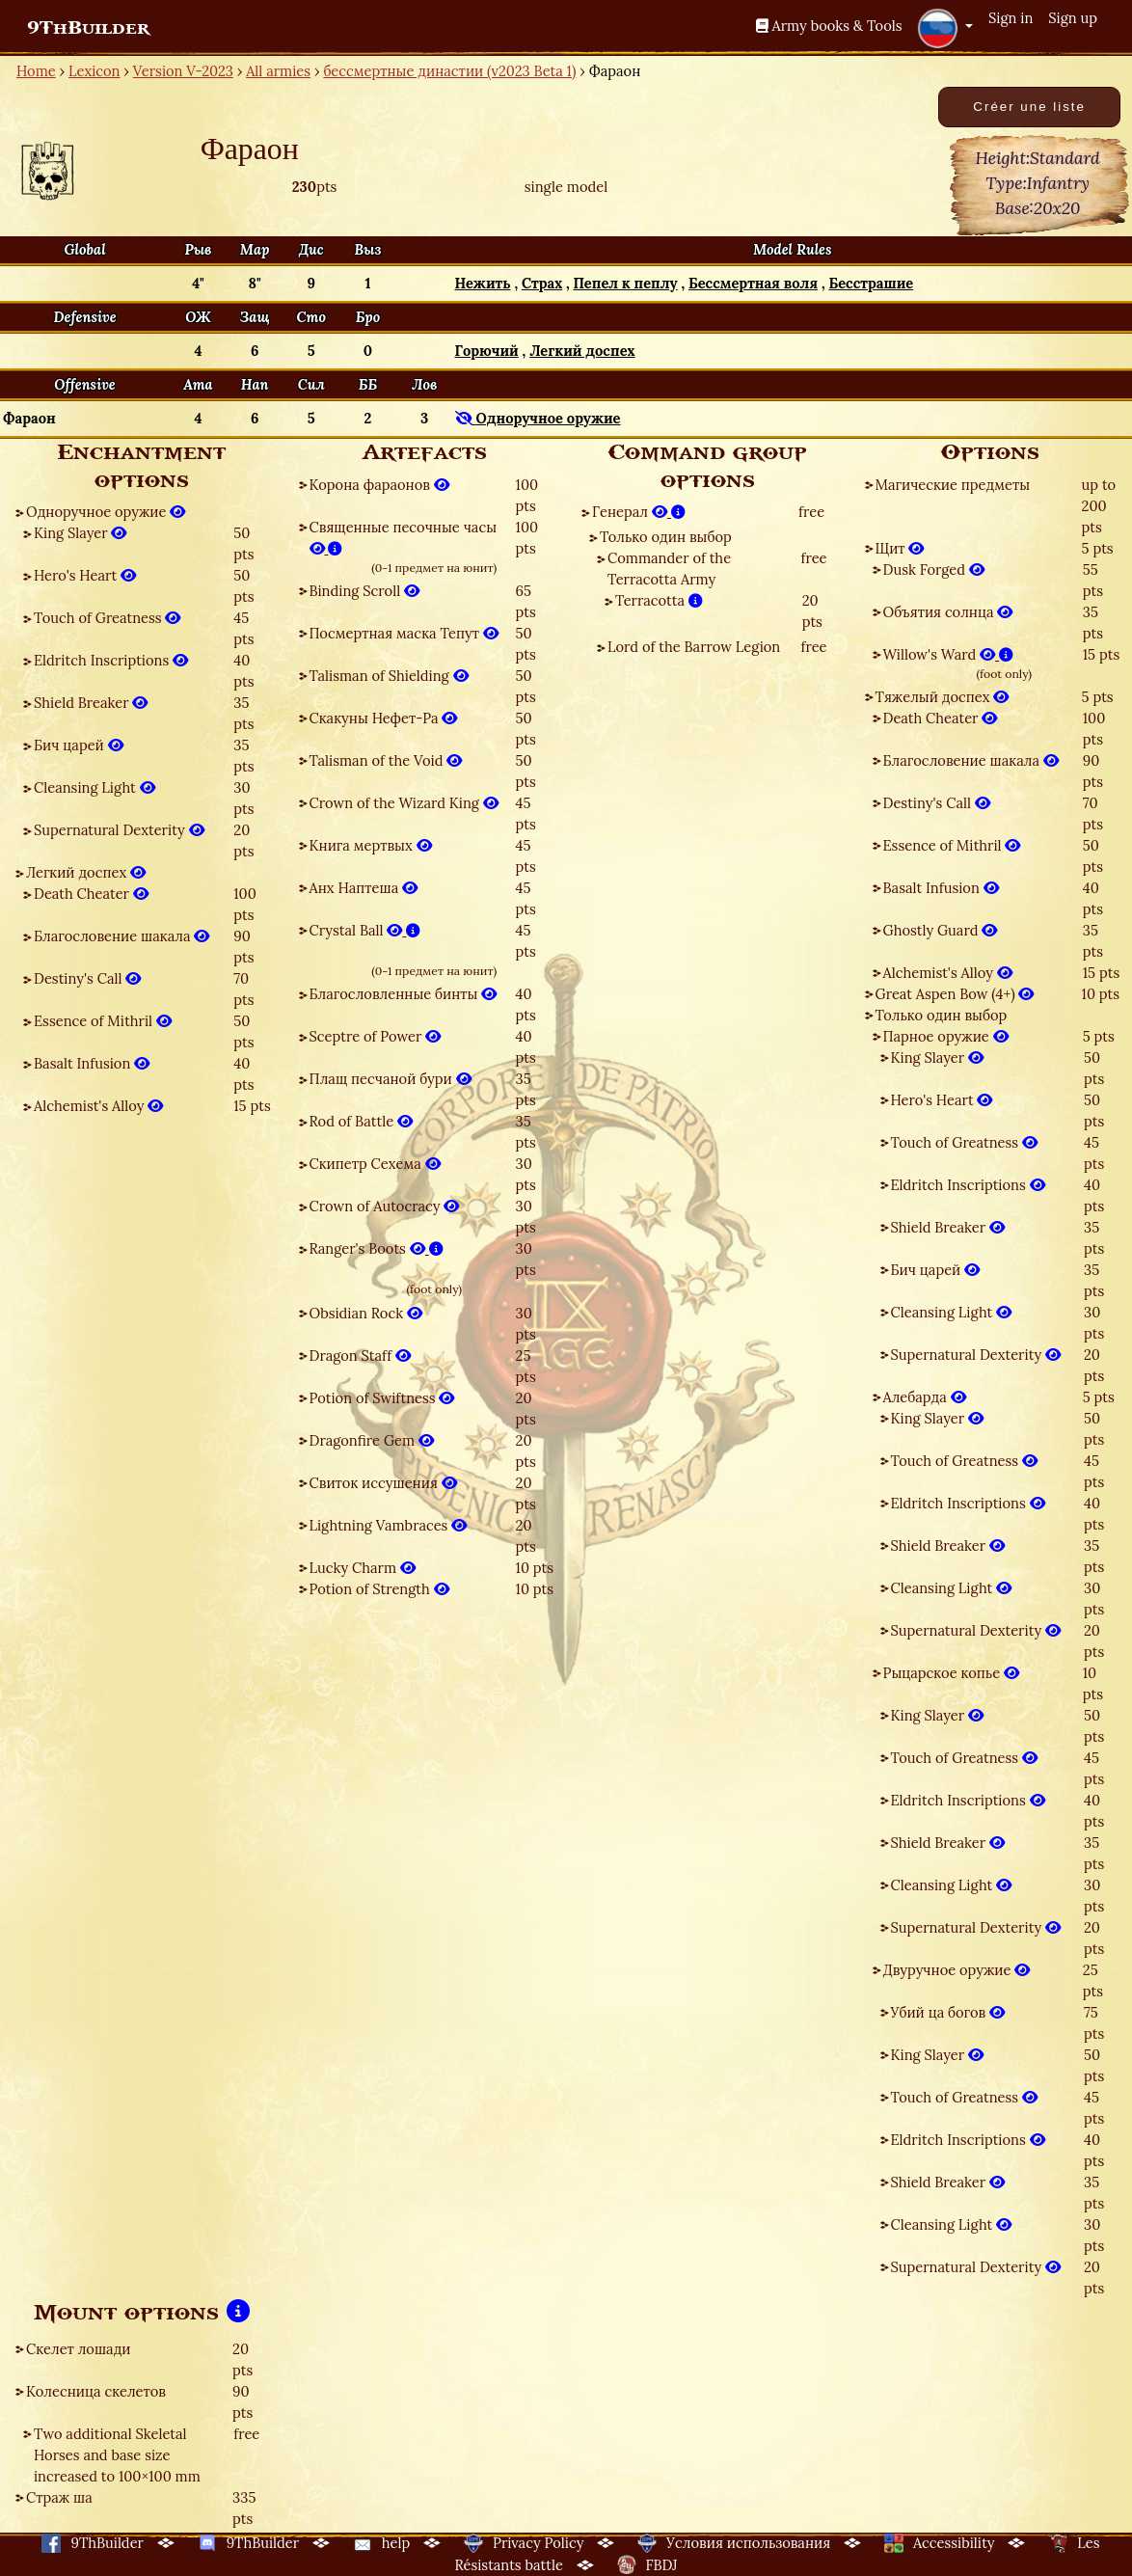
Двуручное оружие (957, 1970)
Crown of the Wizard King (404, 803)
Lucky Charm (363, 1568)
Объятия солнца (948, 612)
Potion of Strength (379, 1589)
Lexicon (94, 71)
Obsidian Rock (366, 1313)
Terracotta (659, 600)
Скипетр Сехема (375, 1163)
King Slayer (80, 533)
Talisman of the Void (386, 760)
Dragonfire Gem (372, 1440)
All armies (278, 71)
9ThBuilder (88, 28)
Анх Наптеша (364, 888)
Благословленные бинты (404, 994)
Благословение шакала (121, 936)
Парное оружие (946, 1036)
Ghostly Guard (940, 930)
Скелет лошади (78, 2349)
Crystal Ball (365, 930)
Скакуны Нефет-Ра (384, 718)
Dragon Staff (360, 1355)
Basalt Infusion (91, 1063)
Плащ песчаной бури (391, 1079)
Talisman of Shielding (389, 675)
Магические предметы (953, 484)
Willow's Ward (948, 654)
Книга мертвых (371, 845)
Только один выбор (666, 537)
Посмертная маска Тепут (404, 633)
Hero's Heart (85, 575)
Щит (900, 548)
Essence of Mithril (103, 1021)
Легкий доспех (86, 872)
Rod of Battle (361, 1121)
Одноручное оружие (105, 511)
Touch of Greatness (107, 618)
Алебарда (924, 1397)
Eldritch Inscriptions (111, 660)
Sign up (1072, 18)
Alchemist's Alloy (98, 1106)
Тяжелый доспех (943, 697)
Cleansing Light (94, 787)
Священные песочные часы (404, 537)
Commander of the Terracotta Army (669, 568)
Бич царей (78, 745)
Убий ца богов (948, 2012)
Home (36, 71)
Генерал (639, 511)
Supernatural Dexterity (119, 830)
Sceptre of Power (376, 1036)
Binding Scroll (365, 591)
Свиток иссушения (383, 1483)
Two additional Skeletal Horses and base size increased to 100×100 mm (117, 2455)
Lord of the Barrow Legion (693, 646)
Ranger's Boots (377, 1248)
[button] (945, 28)
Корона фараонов (379, 484)
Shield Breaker (91, 702)
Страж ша (59, 2497)
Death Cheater (91, 893)
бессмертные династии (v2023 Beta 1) (449, 71)
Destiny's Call (87, 978)
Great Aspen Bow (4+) (955, 994)
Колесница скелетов (96, 2391)
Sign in (1010, 18)
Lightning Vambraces (389, 1525)
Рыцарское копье (951, 1673)
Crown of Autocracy (385, 1206)
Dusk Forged (933, 569)
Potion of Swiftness (382, 1398)
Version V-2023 (183, 71)
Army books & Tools (829, 25)
